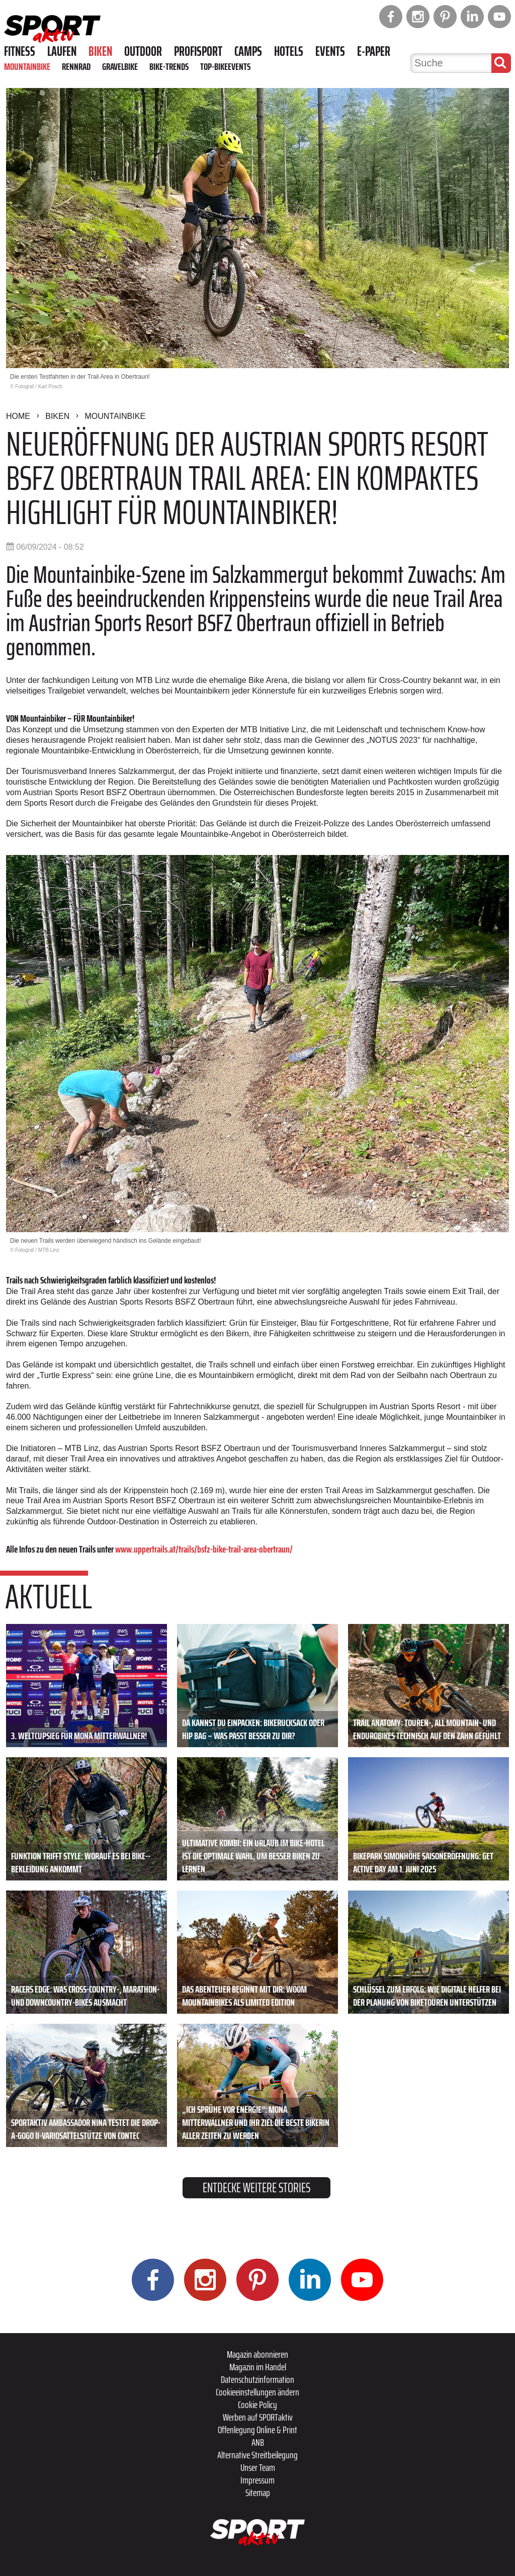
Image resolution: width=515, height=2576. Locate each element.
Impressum (257, 2480)
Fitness (19, 51)
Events (330, 51)
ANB (257, 2442)
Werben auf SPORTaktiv (258, 2417)
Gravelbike (120, 66)
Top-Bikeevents (225, 66)
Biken (100, 51)
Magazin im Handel (257, 2367)
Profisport (198, 51)
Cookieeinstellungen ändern (257, 2392)
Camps (248, 51)
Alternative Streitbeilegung (257, 2455)
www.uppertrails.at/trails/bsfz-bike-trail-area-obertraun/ (204, 1549)
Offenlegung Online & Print (257, 2430)
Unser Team (257, 2467)
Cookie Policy (257, 2404)
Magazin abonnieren (257, 2354)
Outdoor (143, 51)
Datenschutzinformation (257, 2379)
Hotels (288, 51)
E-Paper (373, 51)
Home (18, 416)
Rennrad (76, 66)
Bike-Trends (169, 66)
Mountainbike (27, 66)
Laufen (61, 51)
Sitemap (257, 2492)
